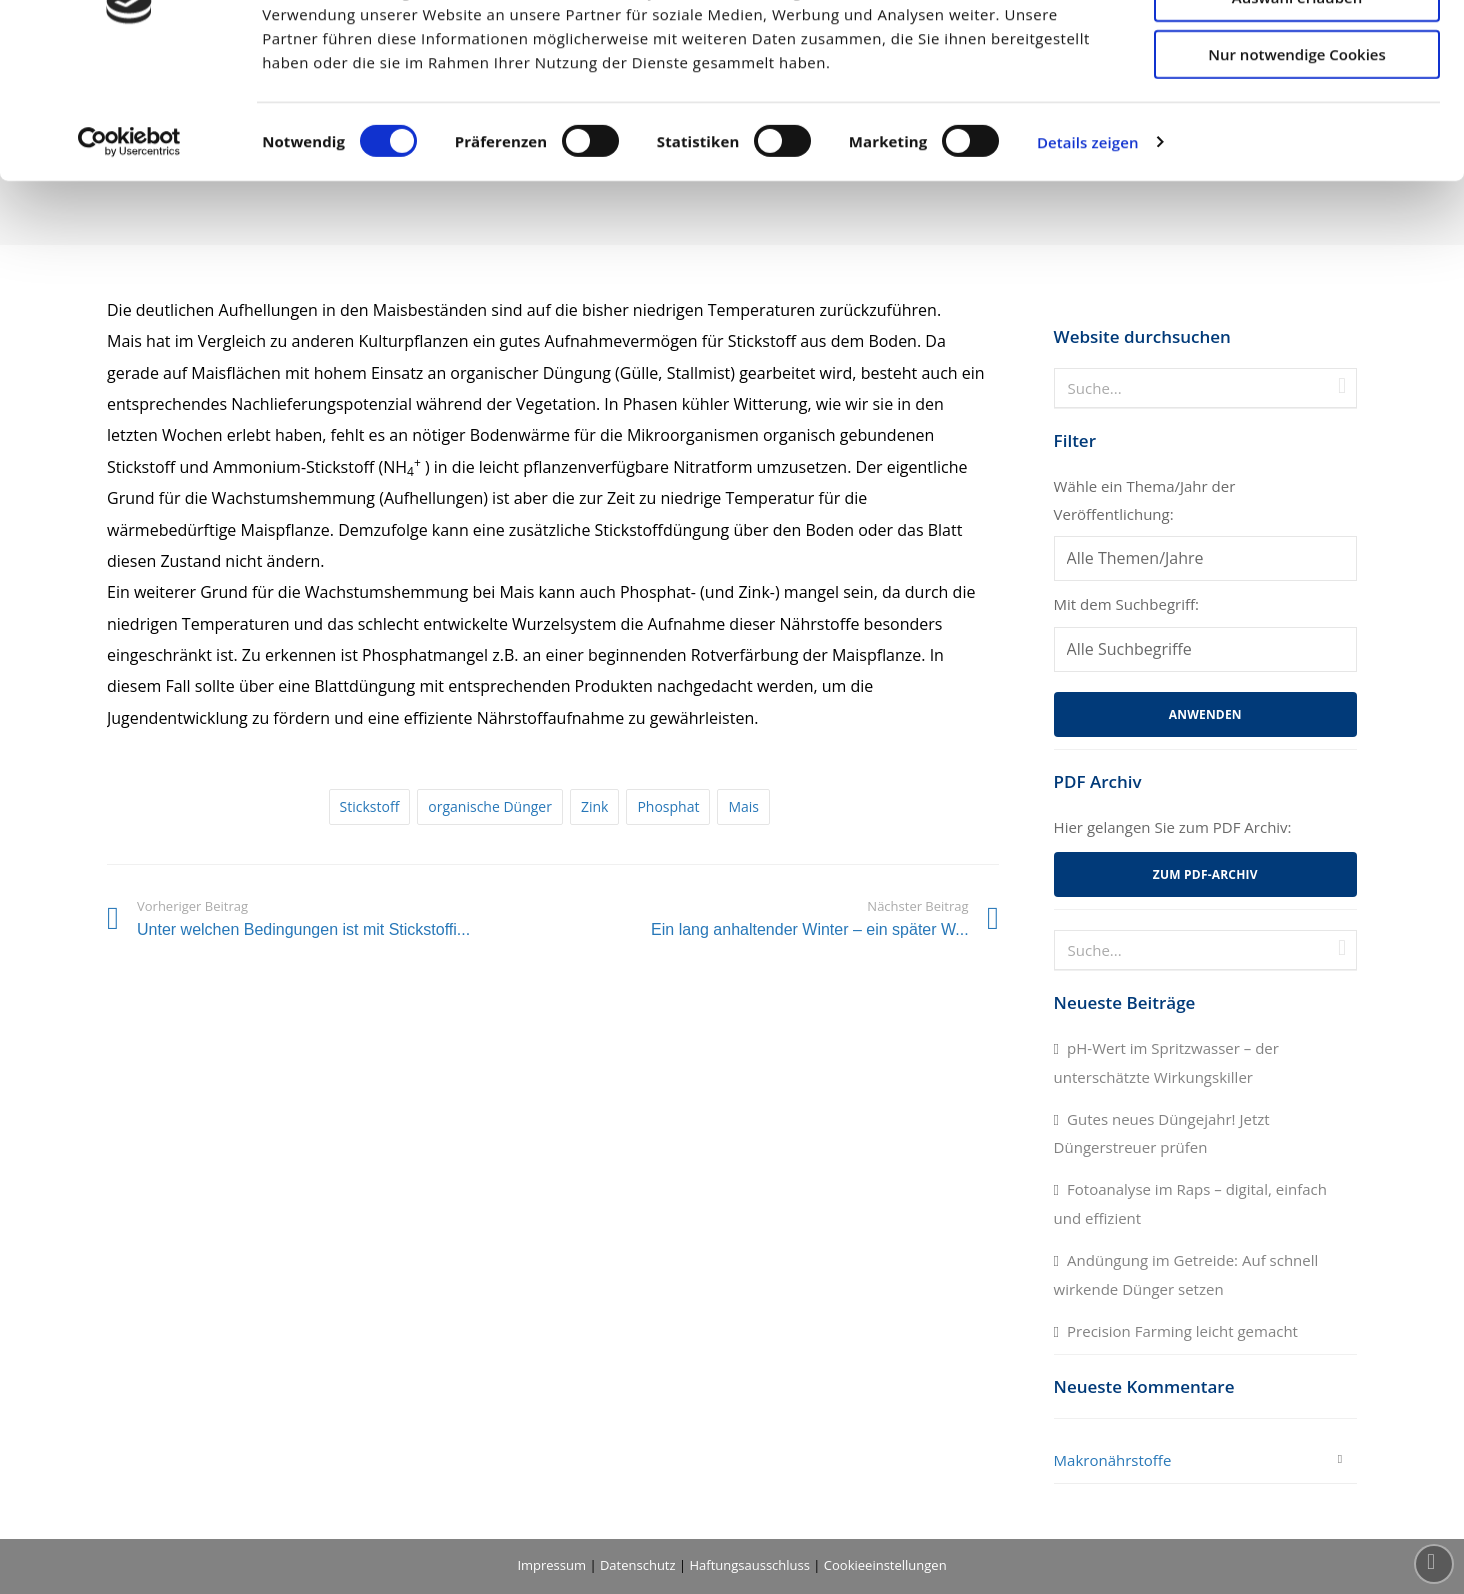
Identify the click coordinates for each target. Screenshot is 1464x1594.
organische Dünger (490, 806)
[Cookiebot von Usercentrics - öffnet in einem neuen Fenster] (129, 250)
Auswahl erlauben (1297, 105)
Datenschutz (638, 1565)
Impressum (551, 1565)
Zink (595, 806)
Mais (743, 806)
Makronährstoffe (1113, 1460)
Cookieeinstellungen (885, 1565)
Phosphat (668, 806)
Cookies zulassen (1297, 48)
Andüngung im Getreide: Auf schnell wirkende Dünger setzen (1186, 1274)
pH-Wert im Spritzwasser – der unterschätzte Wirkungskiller (1166, 1062)
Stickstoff (370, 806)
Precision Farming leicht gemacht (1182, 1331)
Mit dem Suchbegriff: (1126, 604)
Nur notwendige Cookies (1297, 161)
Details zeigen (1088, 250)
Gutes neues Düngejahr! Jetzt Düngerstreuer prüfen (1162, 1133)
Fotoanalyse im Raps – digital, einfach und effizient (1190, 1203)
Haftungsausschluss (750, 1565)
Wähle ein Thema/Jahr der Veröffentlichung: (1145, 500)
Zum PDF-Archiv (1205, 874)
